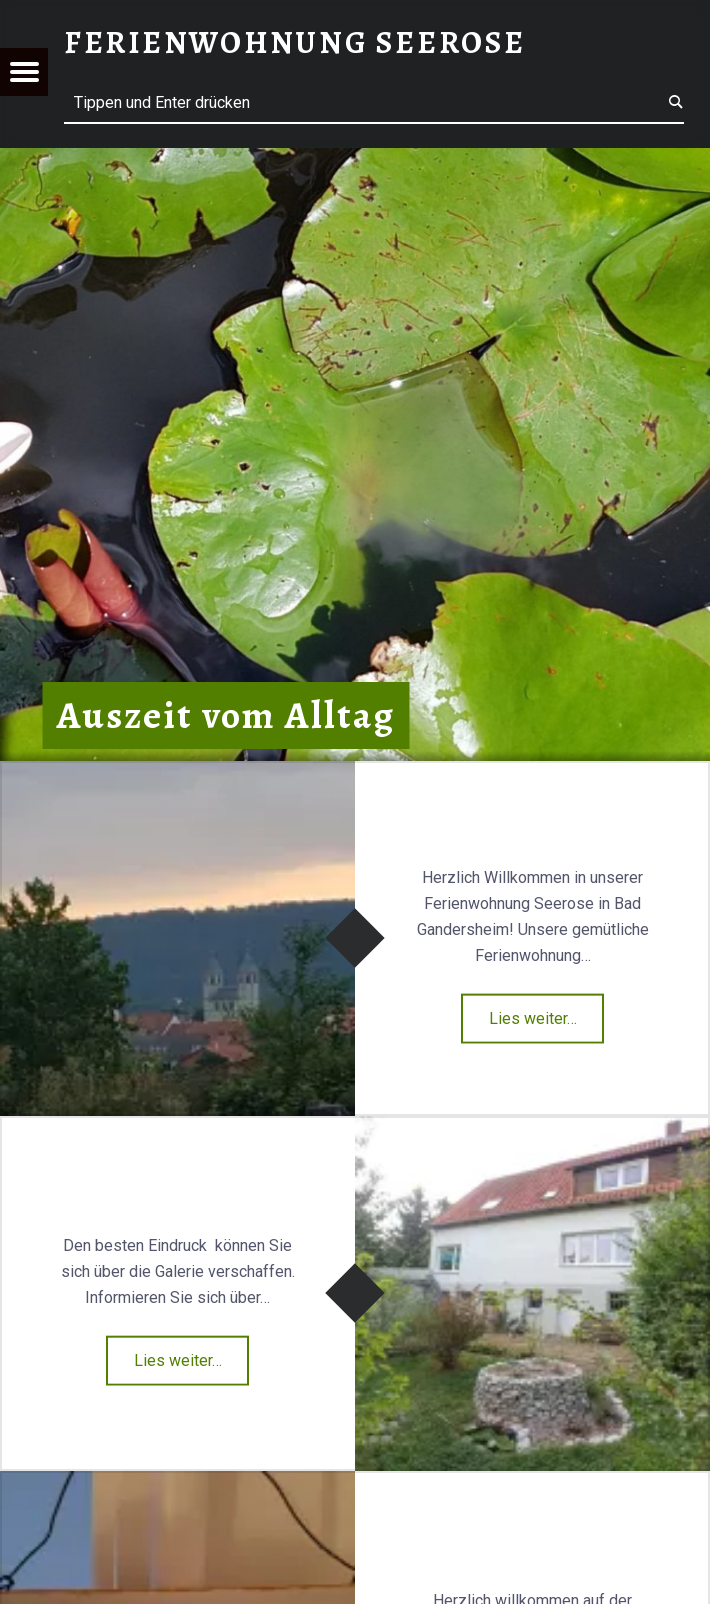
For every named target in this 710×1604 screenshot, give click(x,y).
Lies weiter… (533, 1018)
